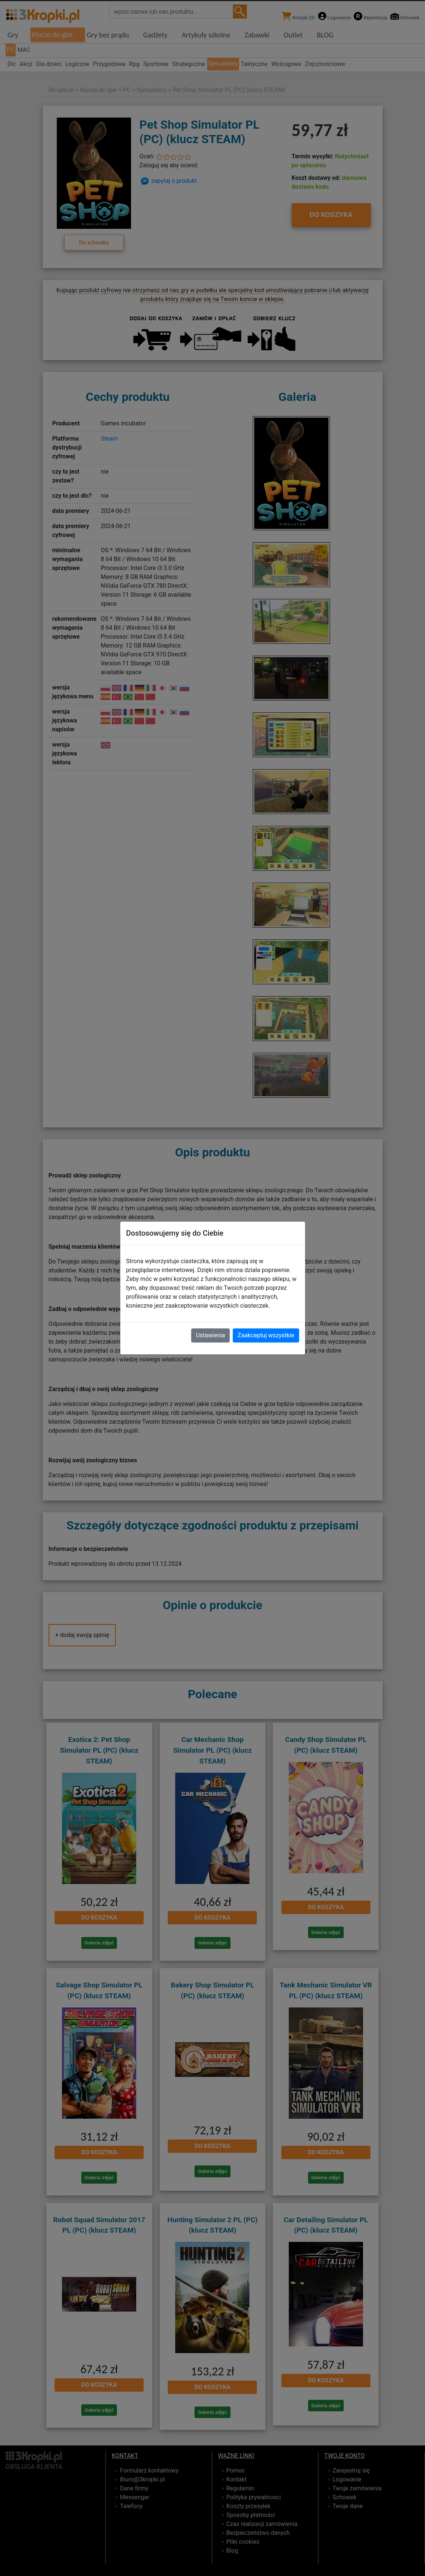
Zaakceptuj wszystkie (266, 1335)
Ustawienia (210, 1335)
